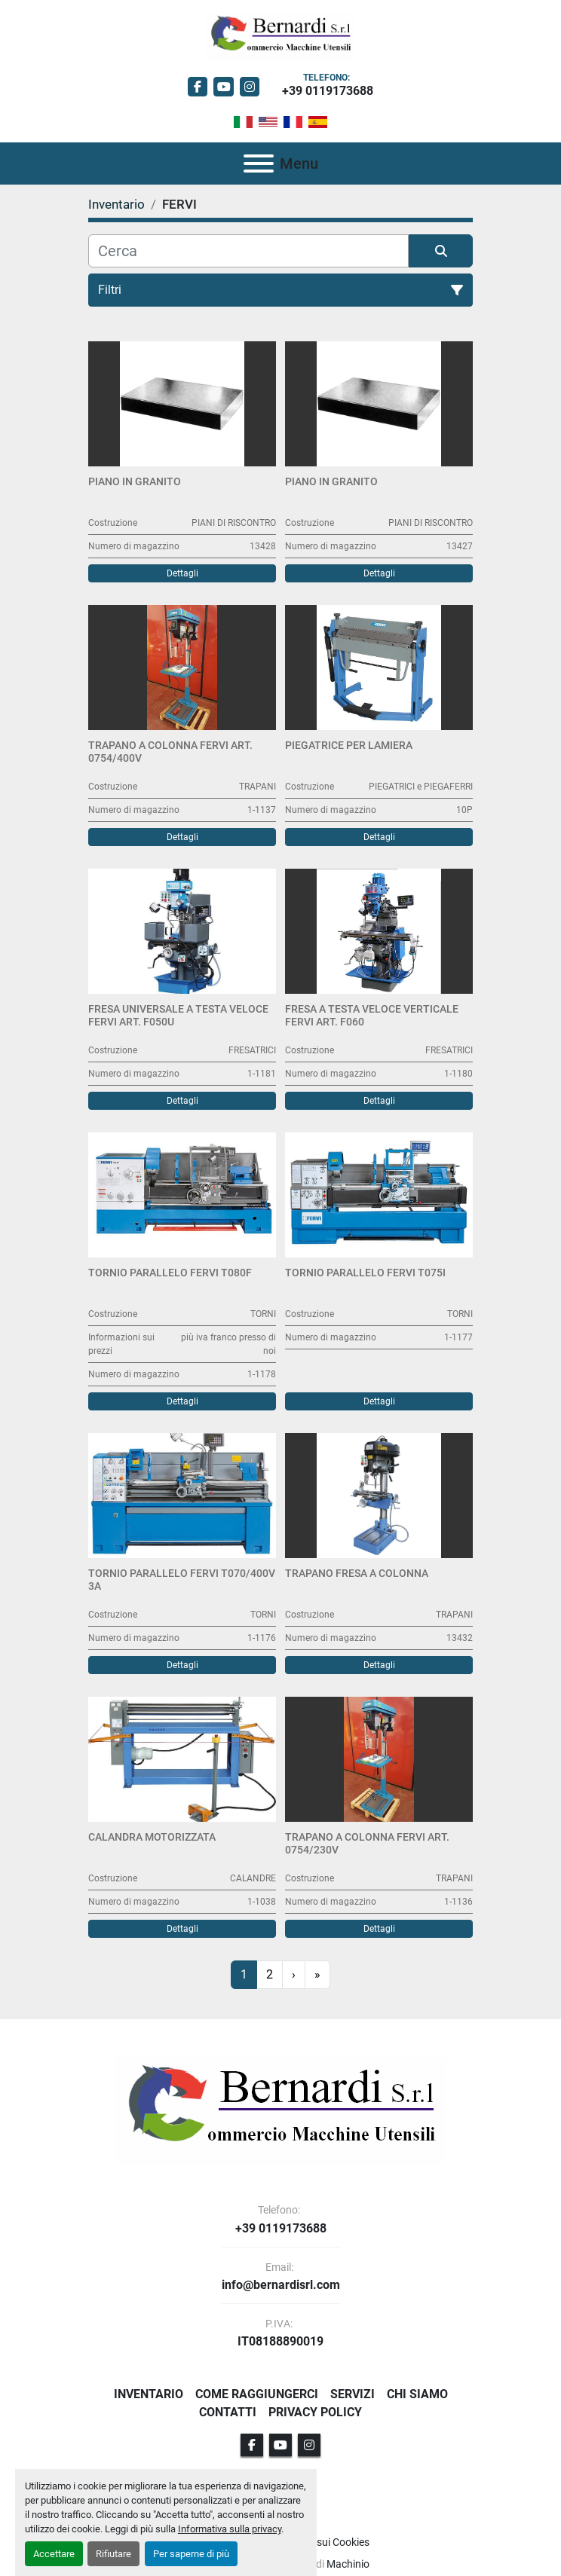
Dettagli (182, 573)
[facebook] (198, 87)
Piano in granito (134, 481)
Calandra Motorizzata (152, 1837)
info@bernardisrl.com (281, 2285)
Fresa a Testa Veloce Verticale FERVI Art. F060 (371, 1015)
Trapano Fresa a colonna (356, 1573)
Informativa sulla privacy (229, 2529)
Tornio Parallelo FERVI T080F (170, 1273)
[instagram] (250, 87)
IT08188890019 (280, 2342)
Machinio (347, 2564)
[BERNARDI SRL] (280, 2110)
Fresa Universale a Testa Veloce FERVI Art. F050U (178, 1015)
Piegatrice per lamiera (348, 745)
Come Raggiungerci (256, 2394)
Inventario (148, 2394)
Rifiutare (113, 2553)
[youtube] (223, 87)
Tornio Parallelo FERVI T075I (365, 1273)
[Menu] (259, 163)
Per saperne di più (191, 2553)
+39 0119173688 (327, 91)
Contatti (227, 2412)
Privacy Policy (315, 2412)
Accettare (54, 2553)
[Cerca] (248, 250)
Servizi (352, 2394)
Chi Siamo (417, 2394)
